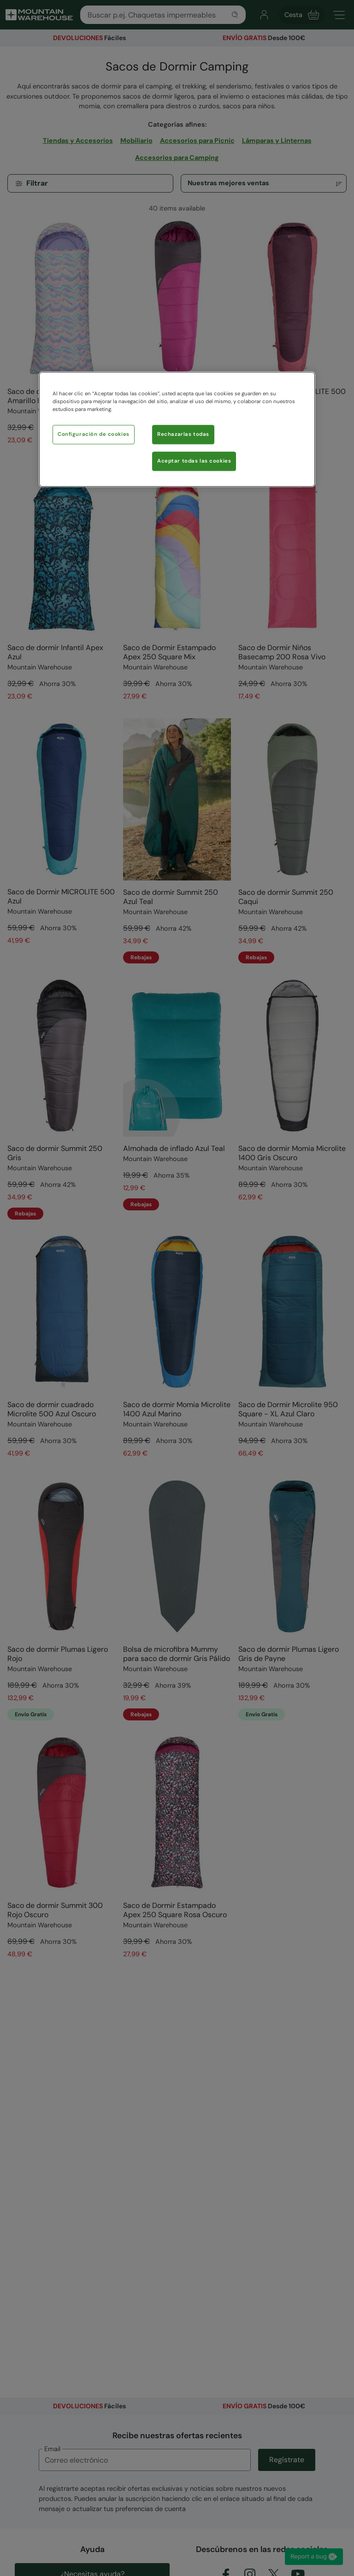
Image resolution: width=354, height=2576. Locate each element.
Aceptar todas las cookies (194, 461)
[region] (177, 429)
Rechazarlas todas (183, 434)
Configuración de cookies (94, 434)
